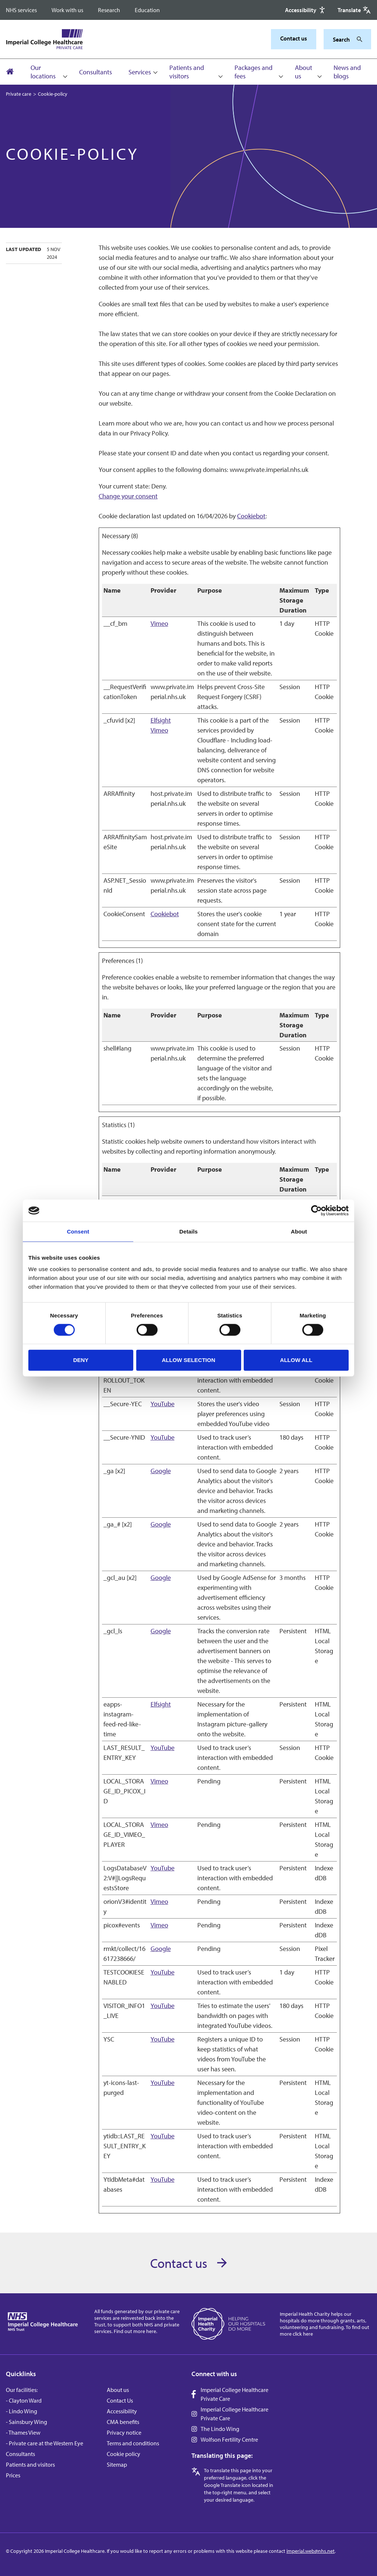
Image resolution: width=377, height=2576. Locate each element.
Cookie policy (123, 2453)
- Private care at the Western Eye (44, 2443)
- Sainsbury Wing (26, 2421)
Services (139, 72)
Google (161, 1471)
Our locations (43, 71)
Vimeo (159, 623)
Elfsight (161, 720)
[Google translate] (354, 10)
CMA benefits (123, 2421)
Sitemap (117, 2464)
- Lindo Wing (21, 2411)
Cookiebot (251, 516)
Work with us (67, 10)
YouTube (163, 1404)
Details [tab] (188, 1231)
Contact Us (120, 2400)
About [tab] (299, 1231)
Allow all (296, 1360)
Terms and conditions (133, 2443)
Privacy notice (124, 2432)
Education (147, 10)
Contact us (293, 38)
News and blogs (347, 71)
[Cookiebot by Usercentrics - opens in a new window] (316, 1210)
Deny (81, 1360)
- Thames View (23, 2432)
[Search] (357, 39)
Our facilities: (22, 2389)
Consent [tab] (78, 1231)
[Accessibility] (306, 10)
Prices (13, 2475)
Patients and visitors (186, 71)
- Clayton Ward (24, 2400)
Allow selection (188, 1360)
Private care (18, 94)
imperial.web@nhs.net (310, 2551)
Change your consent (128, 496)
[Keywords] (343, 39)
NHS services (21, 10)
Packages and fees (253, 71)
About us (303, 71)
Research (109, 10)
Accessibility (122, 2411)
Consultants (95, 72)
